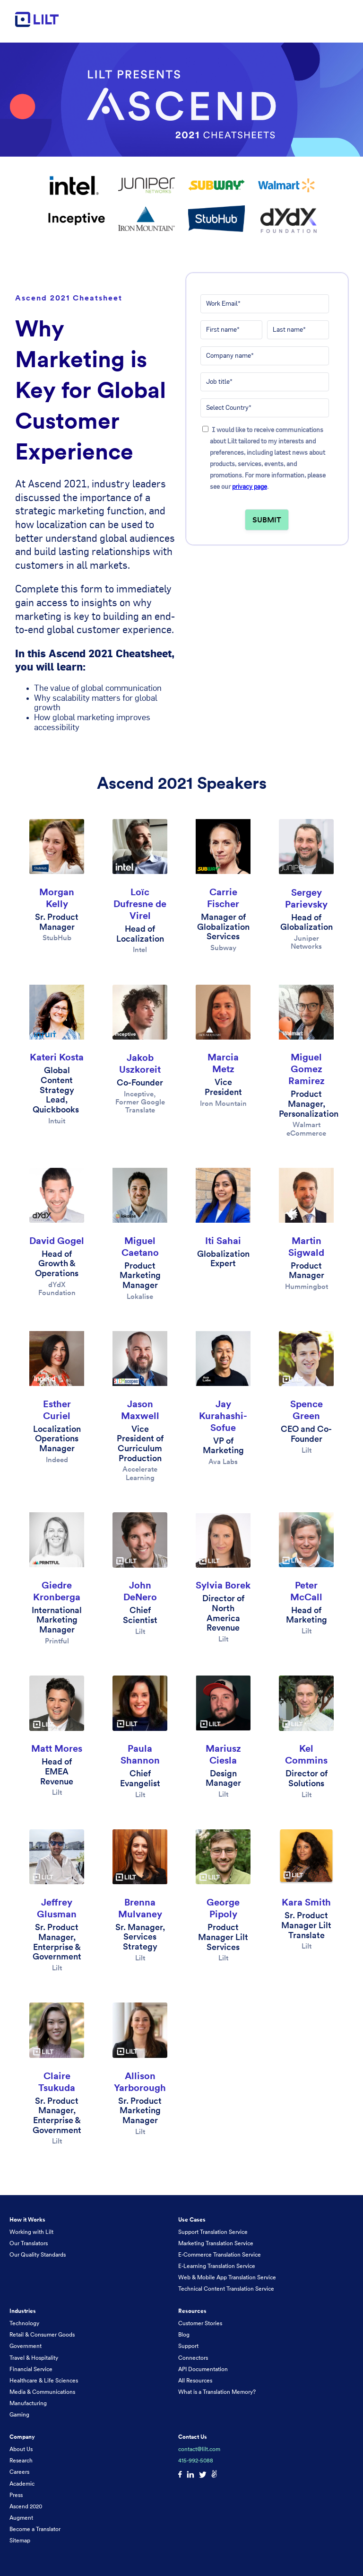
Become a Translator (34, 2528)
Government (25, 2345)
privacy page (249, 486)
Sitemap (19, 2540)
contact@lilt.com (199, 2448)
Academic (22, 2483)
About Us (21, 2448)
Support (188, 2345)
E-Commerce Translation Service (219, 2254)
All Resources (195, 2380)
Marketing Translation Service (215, 2243)
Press (16, 2494)
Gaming (19, 2414)
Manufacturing (28, 2403)
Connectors (193, 2357)
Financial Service (30, 2369)
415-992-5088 (195, 2460)
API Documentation (203, 2369)
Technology (24, 2323)
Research (21, 2460)
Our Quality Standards (37, 2254)
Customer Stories (200, 2323)
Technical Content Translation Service (226, 2288)
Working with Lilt (31, 2231)
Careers (19, 2471)
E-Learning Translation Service (216, 2265)
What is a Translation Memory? (217, 2391)
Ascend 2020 (25, 2506)
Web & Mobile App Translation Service (227, 2277)
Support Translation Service (213, 2231)
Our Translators (28, 2243)
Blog (184, 2334)
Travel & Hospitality (33, 2357)
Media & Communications (42, 2391)
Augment (21, 2517)
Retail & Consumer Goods (42, 2334)
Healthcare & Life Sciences (43, 2380)
